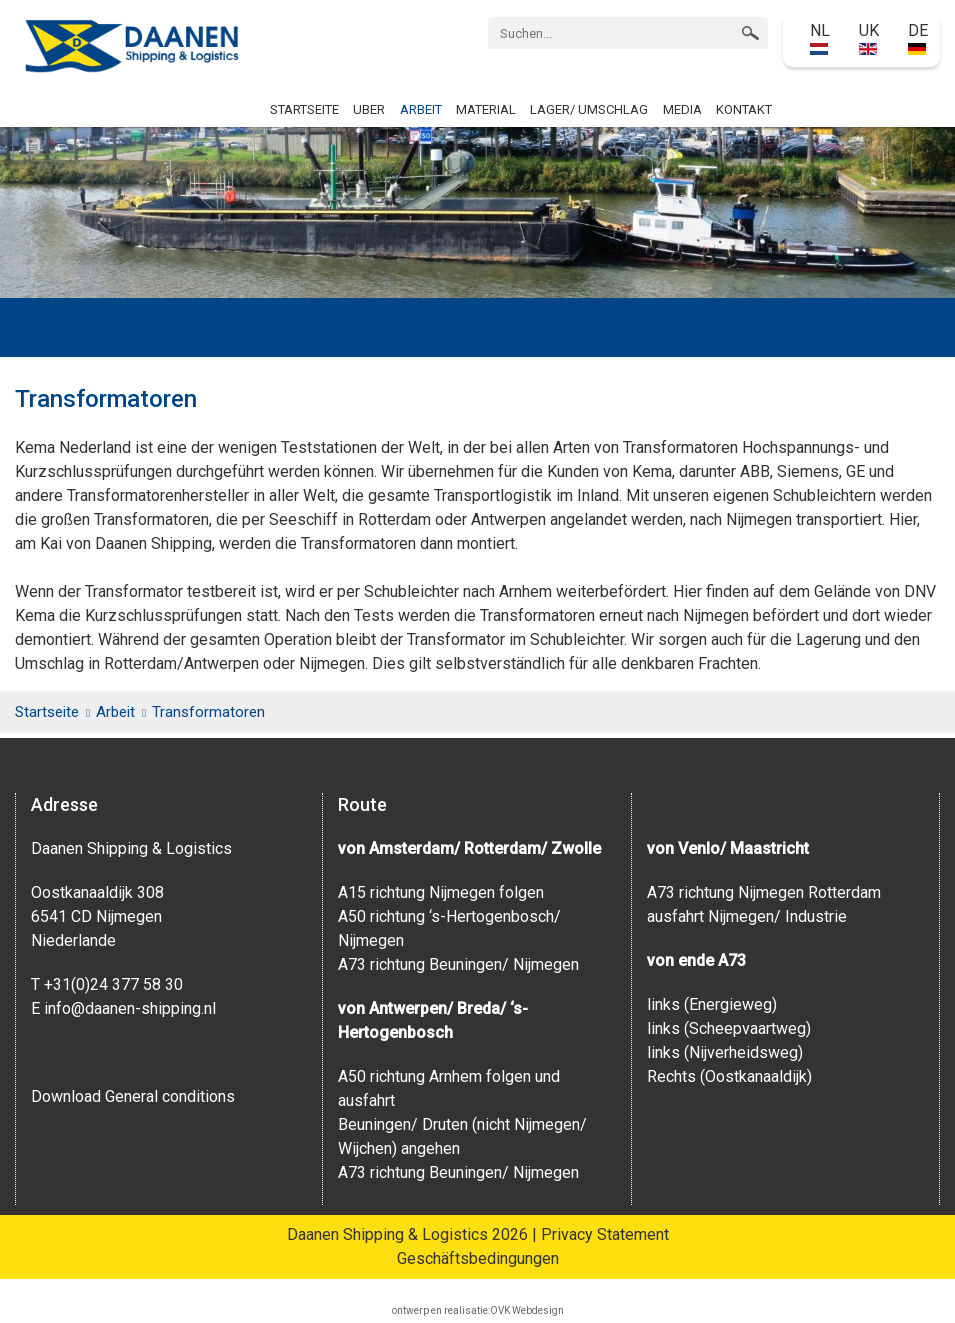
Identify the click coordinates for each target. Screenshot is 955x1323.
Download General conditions (133, 1096)
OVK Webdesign (527, 1310)
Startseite (304, 109)
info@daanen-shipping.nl (130, 1008)
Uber (369, 109)
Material (486, 109)
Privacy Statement (605, 1234)
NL (820, 38)
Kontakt (744, 109)
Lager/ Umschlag (589, 109)
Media (682, 109)
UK (869, 38)
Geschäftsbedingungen (478, 1258)
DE (918, 38)
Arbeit (421, 109)
